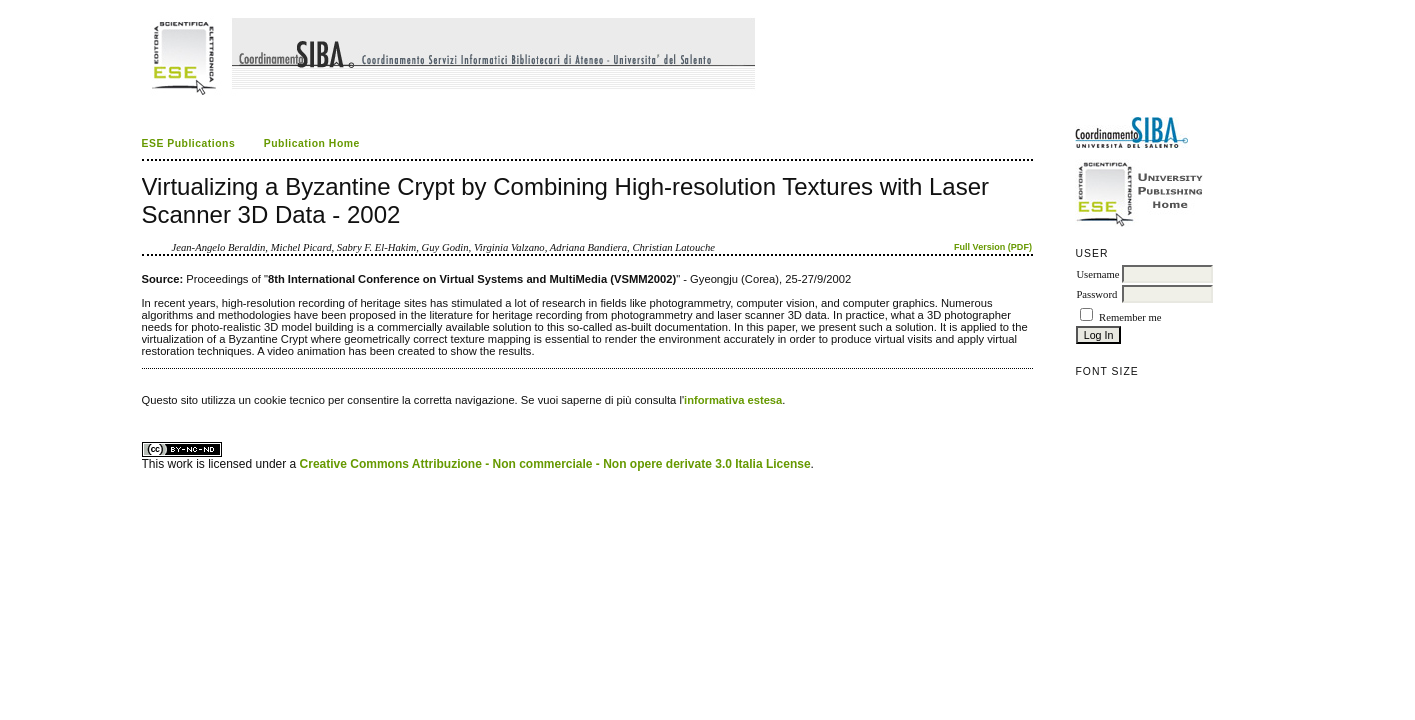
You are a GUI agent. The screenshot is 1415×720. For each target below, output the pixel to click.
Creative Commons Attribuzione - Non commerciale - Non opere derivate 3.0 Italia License (555, 464)
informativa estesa (733, 400)
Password (1096, 294)
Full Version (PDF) (993, 247)
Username (1097, 274)
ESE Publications (189, 143)
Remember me (1130, 317)
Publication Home (312, 143)
